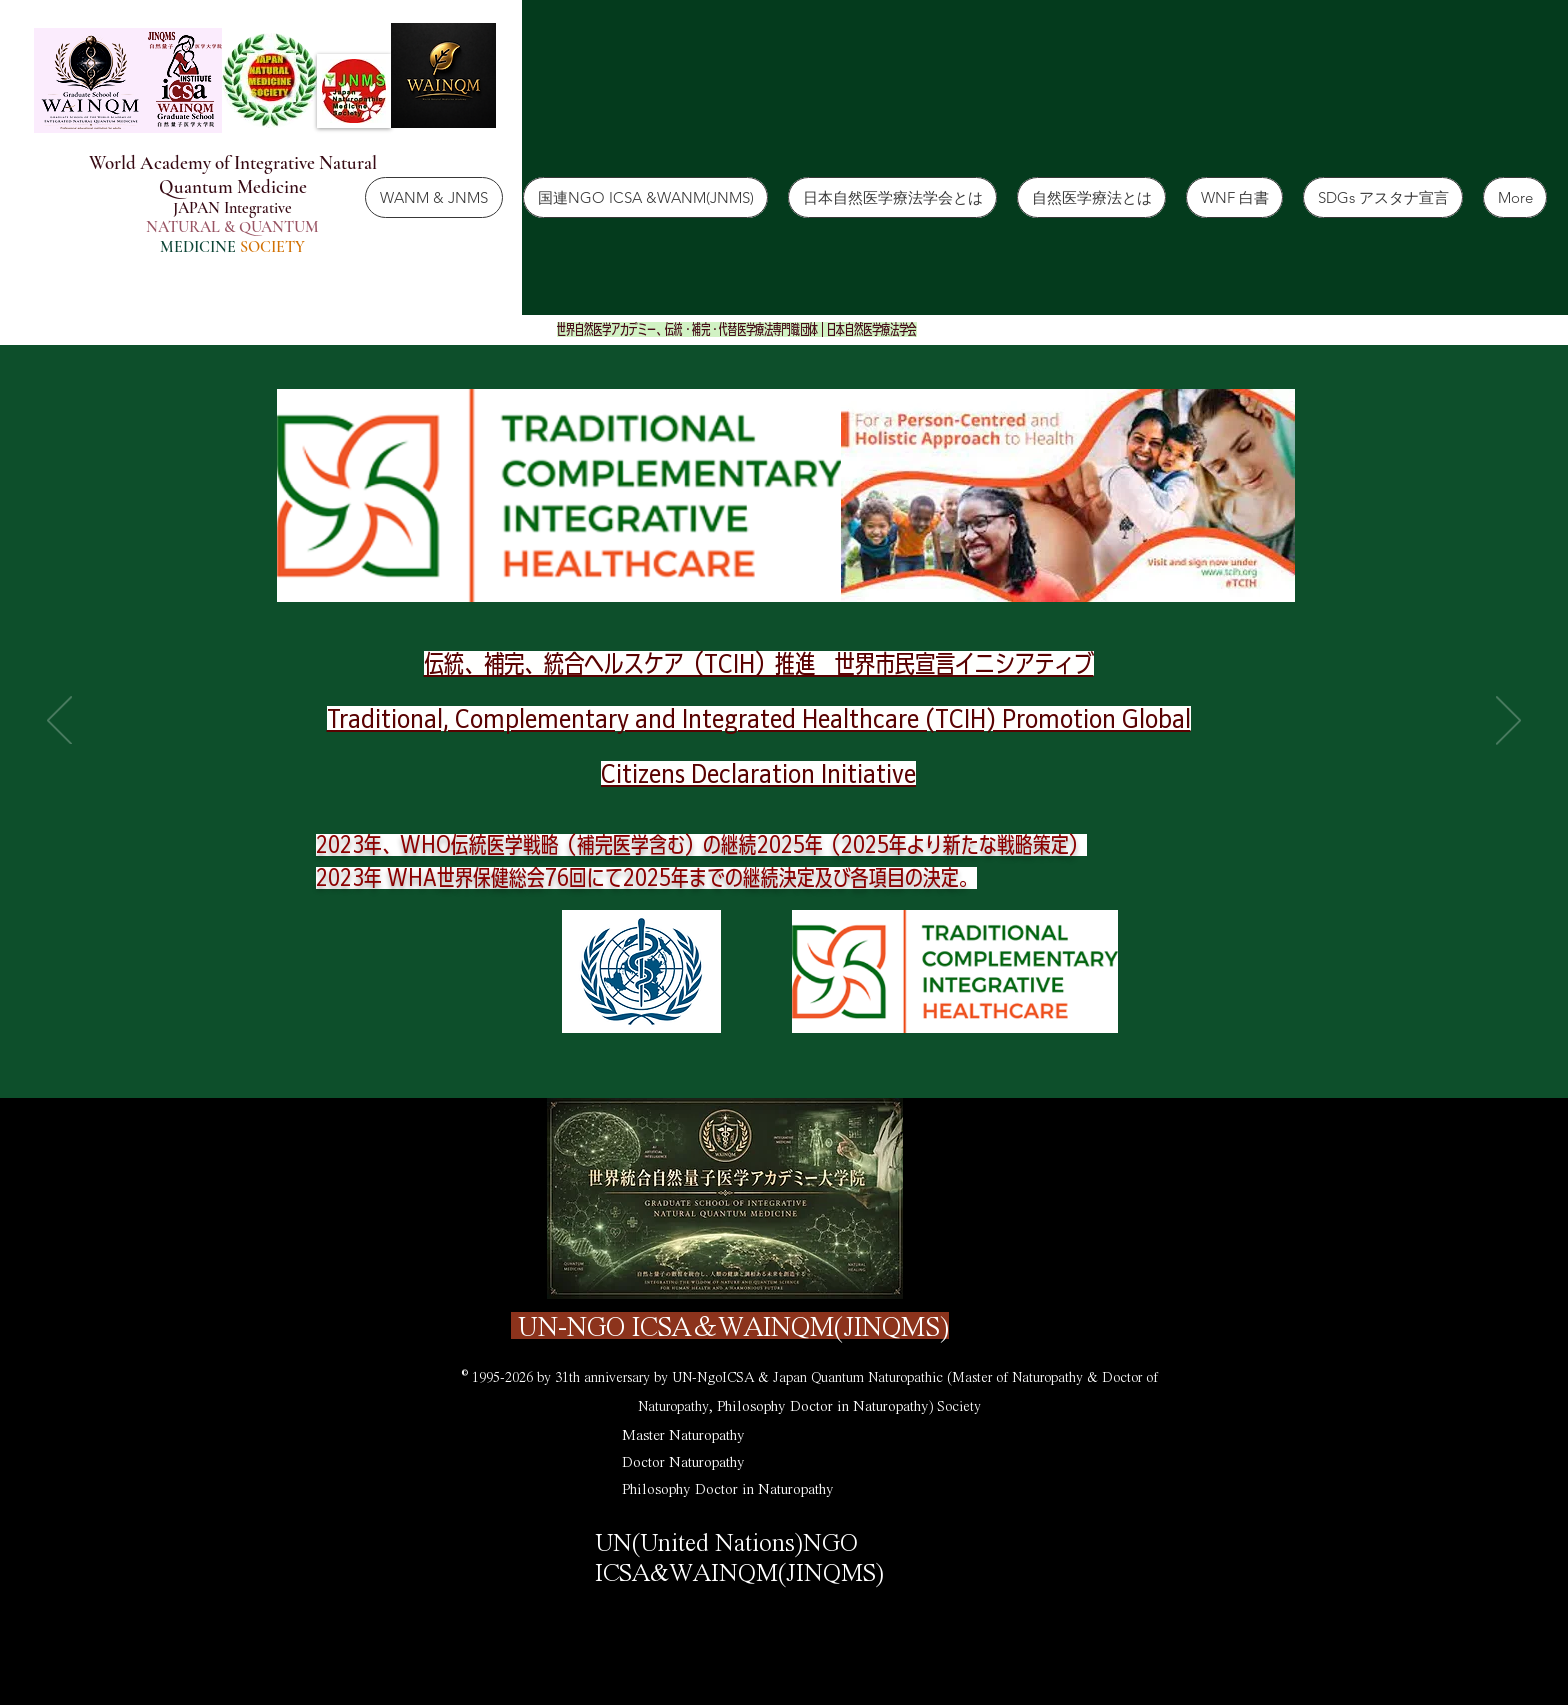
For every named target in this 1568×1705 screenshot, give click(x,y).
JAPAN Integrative (232, 208)
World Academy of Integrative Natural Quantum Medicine (233, 174)
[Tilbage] (59, 722)
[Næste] (1508, 722)
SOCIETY (272, 247)
